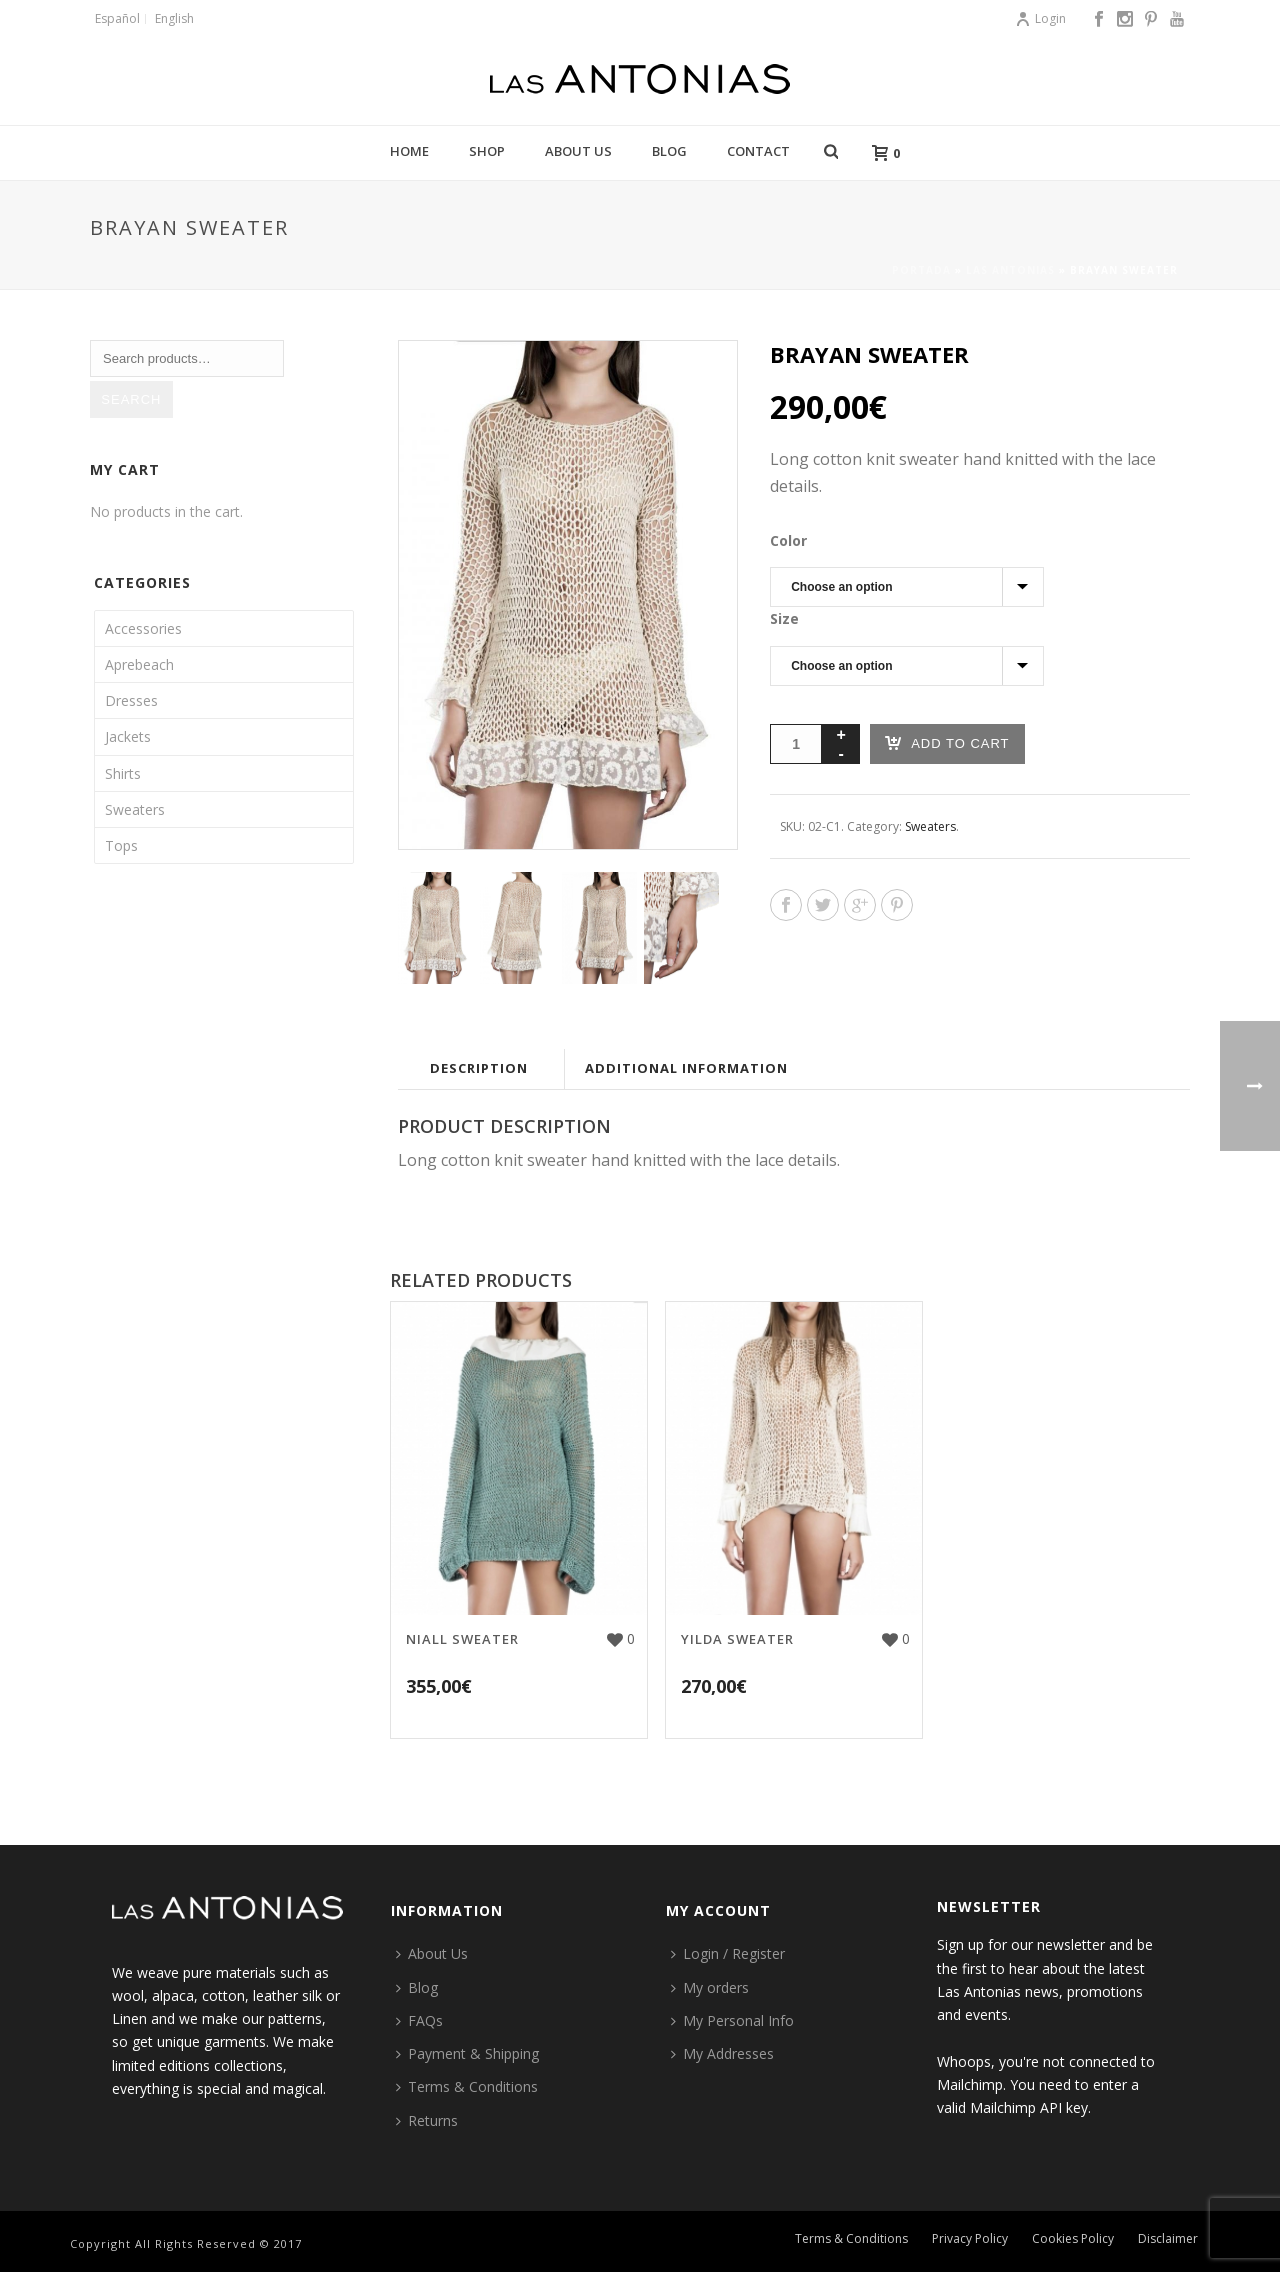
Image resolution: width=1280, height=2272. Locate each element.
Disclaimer (1168, 2244)
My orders (710, 1987)
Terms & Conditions (467, 2086)
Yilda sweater (737, 1639)
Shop (487, 151)
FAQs (419, 2020)
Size (784, 618)
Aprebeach (139, 664)
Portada (921, 270)
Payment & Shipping (467, 2053)
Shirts (123, 773)
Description (479, 1068)
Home (409, 151)
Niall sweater (462, 1639)
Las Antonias (1010, 270)
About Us (578, 151)
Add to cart (947, 742)
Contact (758, 151)
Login (1040, 18)
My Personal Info (732, 2020)
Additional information (686, 1068)
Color (788, 540)
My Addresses (722, 2053)
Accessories (143, 628)
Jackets (128, 736)
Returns (427, 2120)
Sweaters (930, 826)
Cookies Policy (1073, 2244)
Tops (121, 845)
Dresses (131, 700)
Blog (669, 151)
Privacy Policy (970, 2244)
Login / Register (728, 1953)
